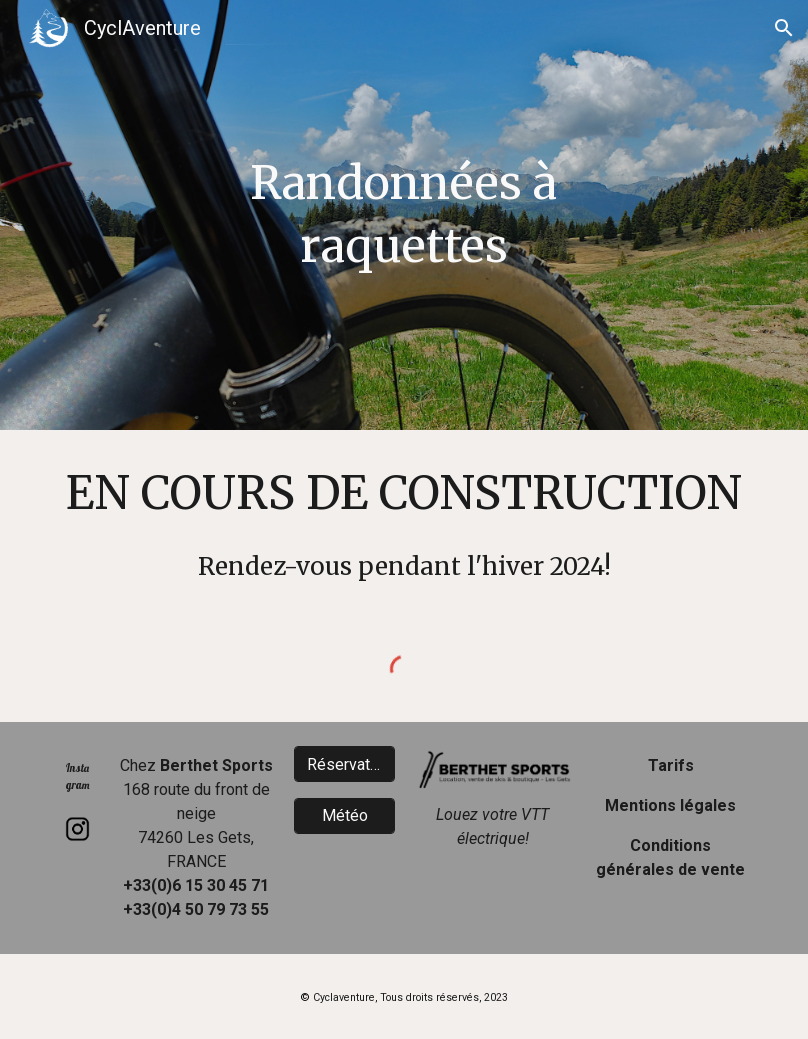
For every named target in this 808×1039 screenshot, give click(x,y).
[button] (784, 28)
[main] (404, 214)
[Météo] (344, 815)
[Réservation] (344, 764)
